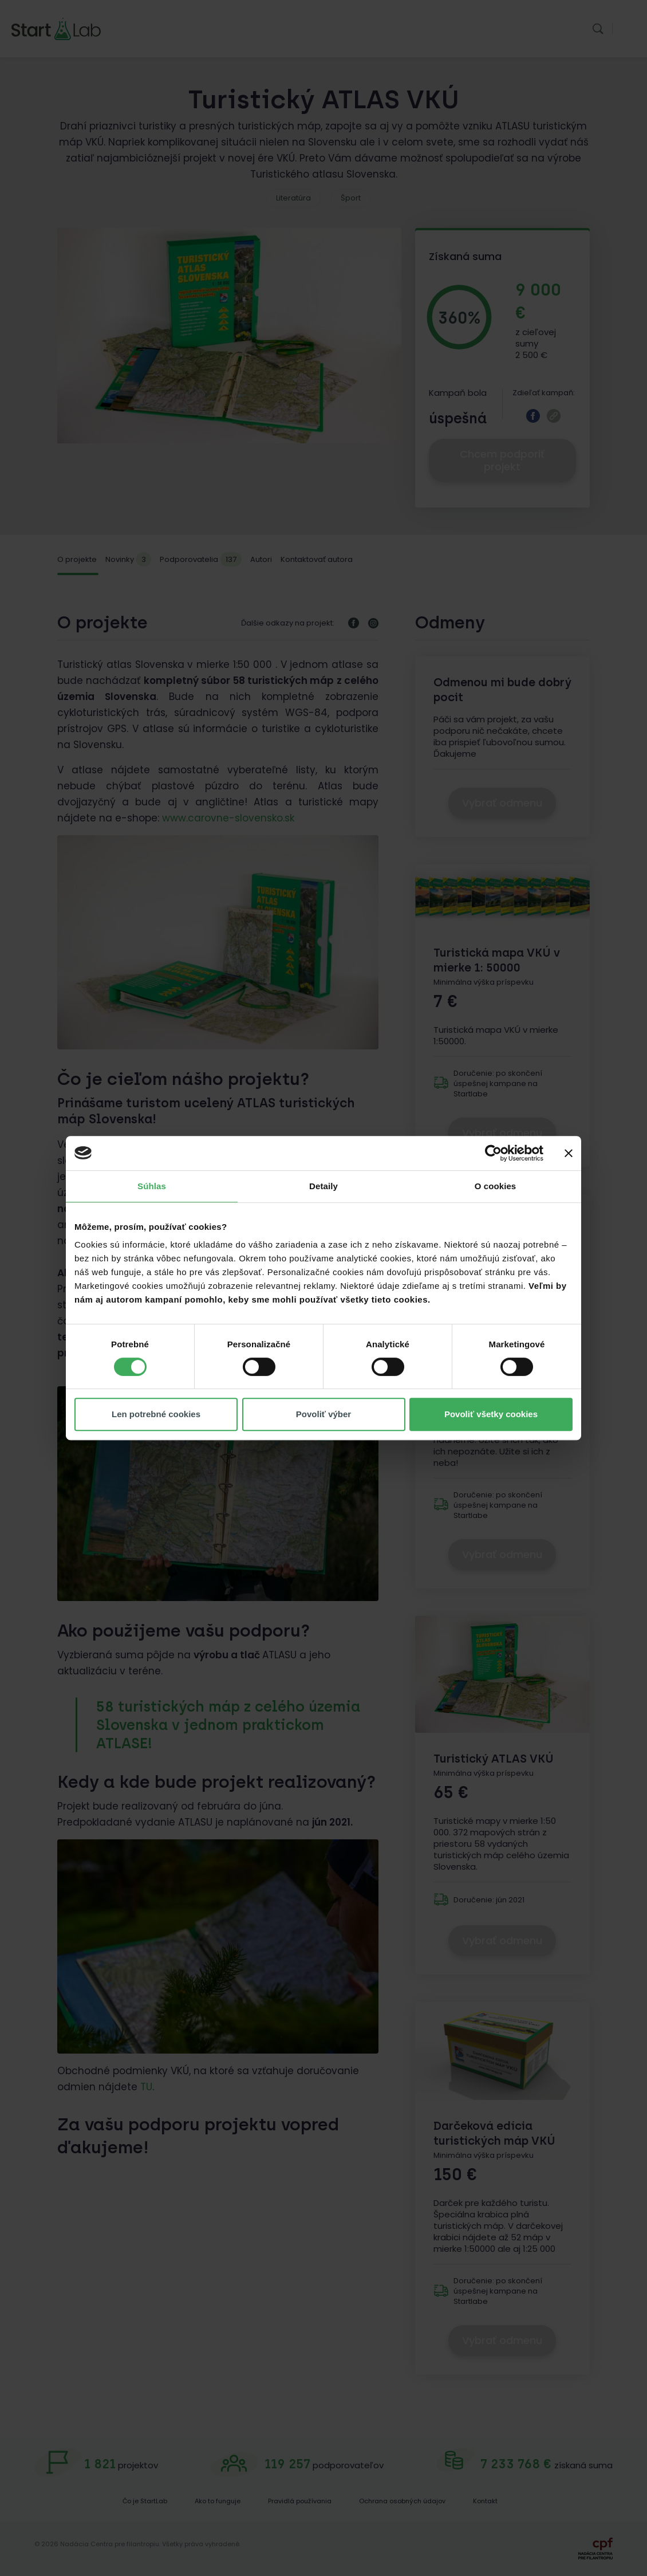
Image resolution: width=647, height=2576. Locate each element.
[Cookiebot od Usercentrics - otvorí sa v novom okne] (493, 1153)
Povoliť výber (323, 1414)
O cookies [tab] (495, 1186)
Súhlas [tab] (151, 1186)
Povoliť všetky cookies (491, 1414)
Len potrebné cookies (156, 1414)
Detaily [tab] (323, 1186)
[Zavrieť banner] (569, 1153)
